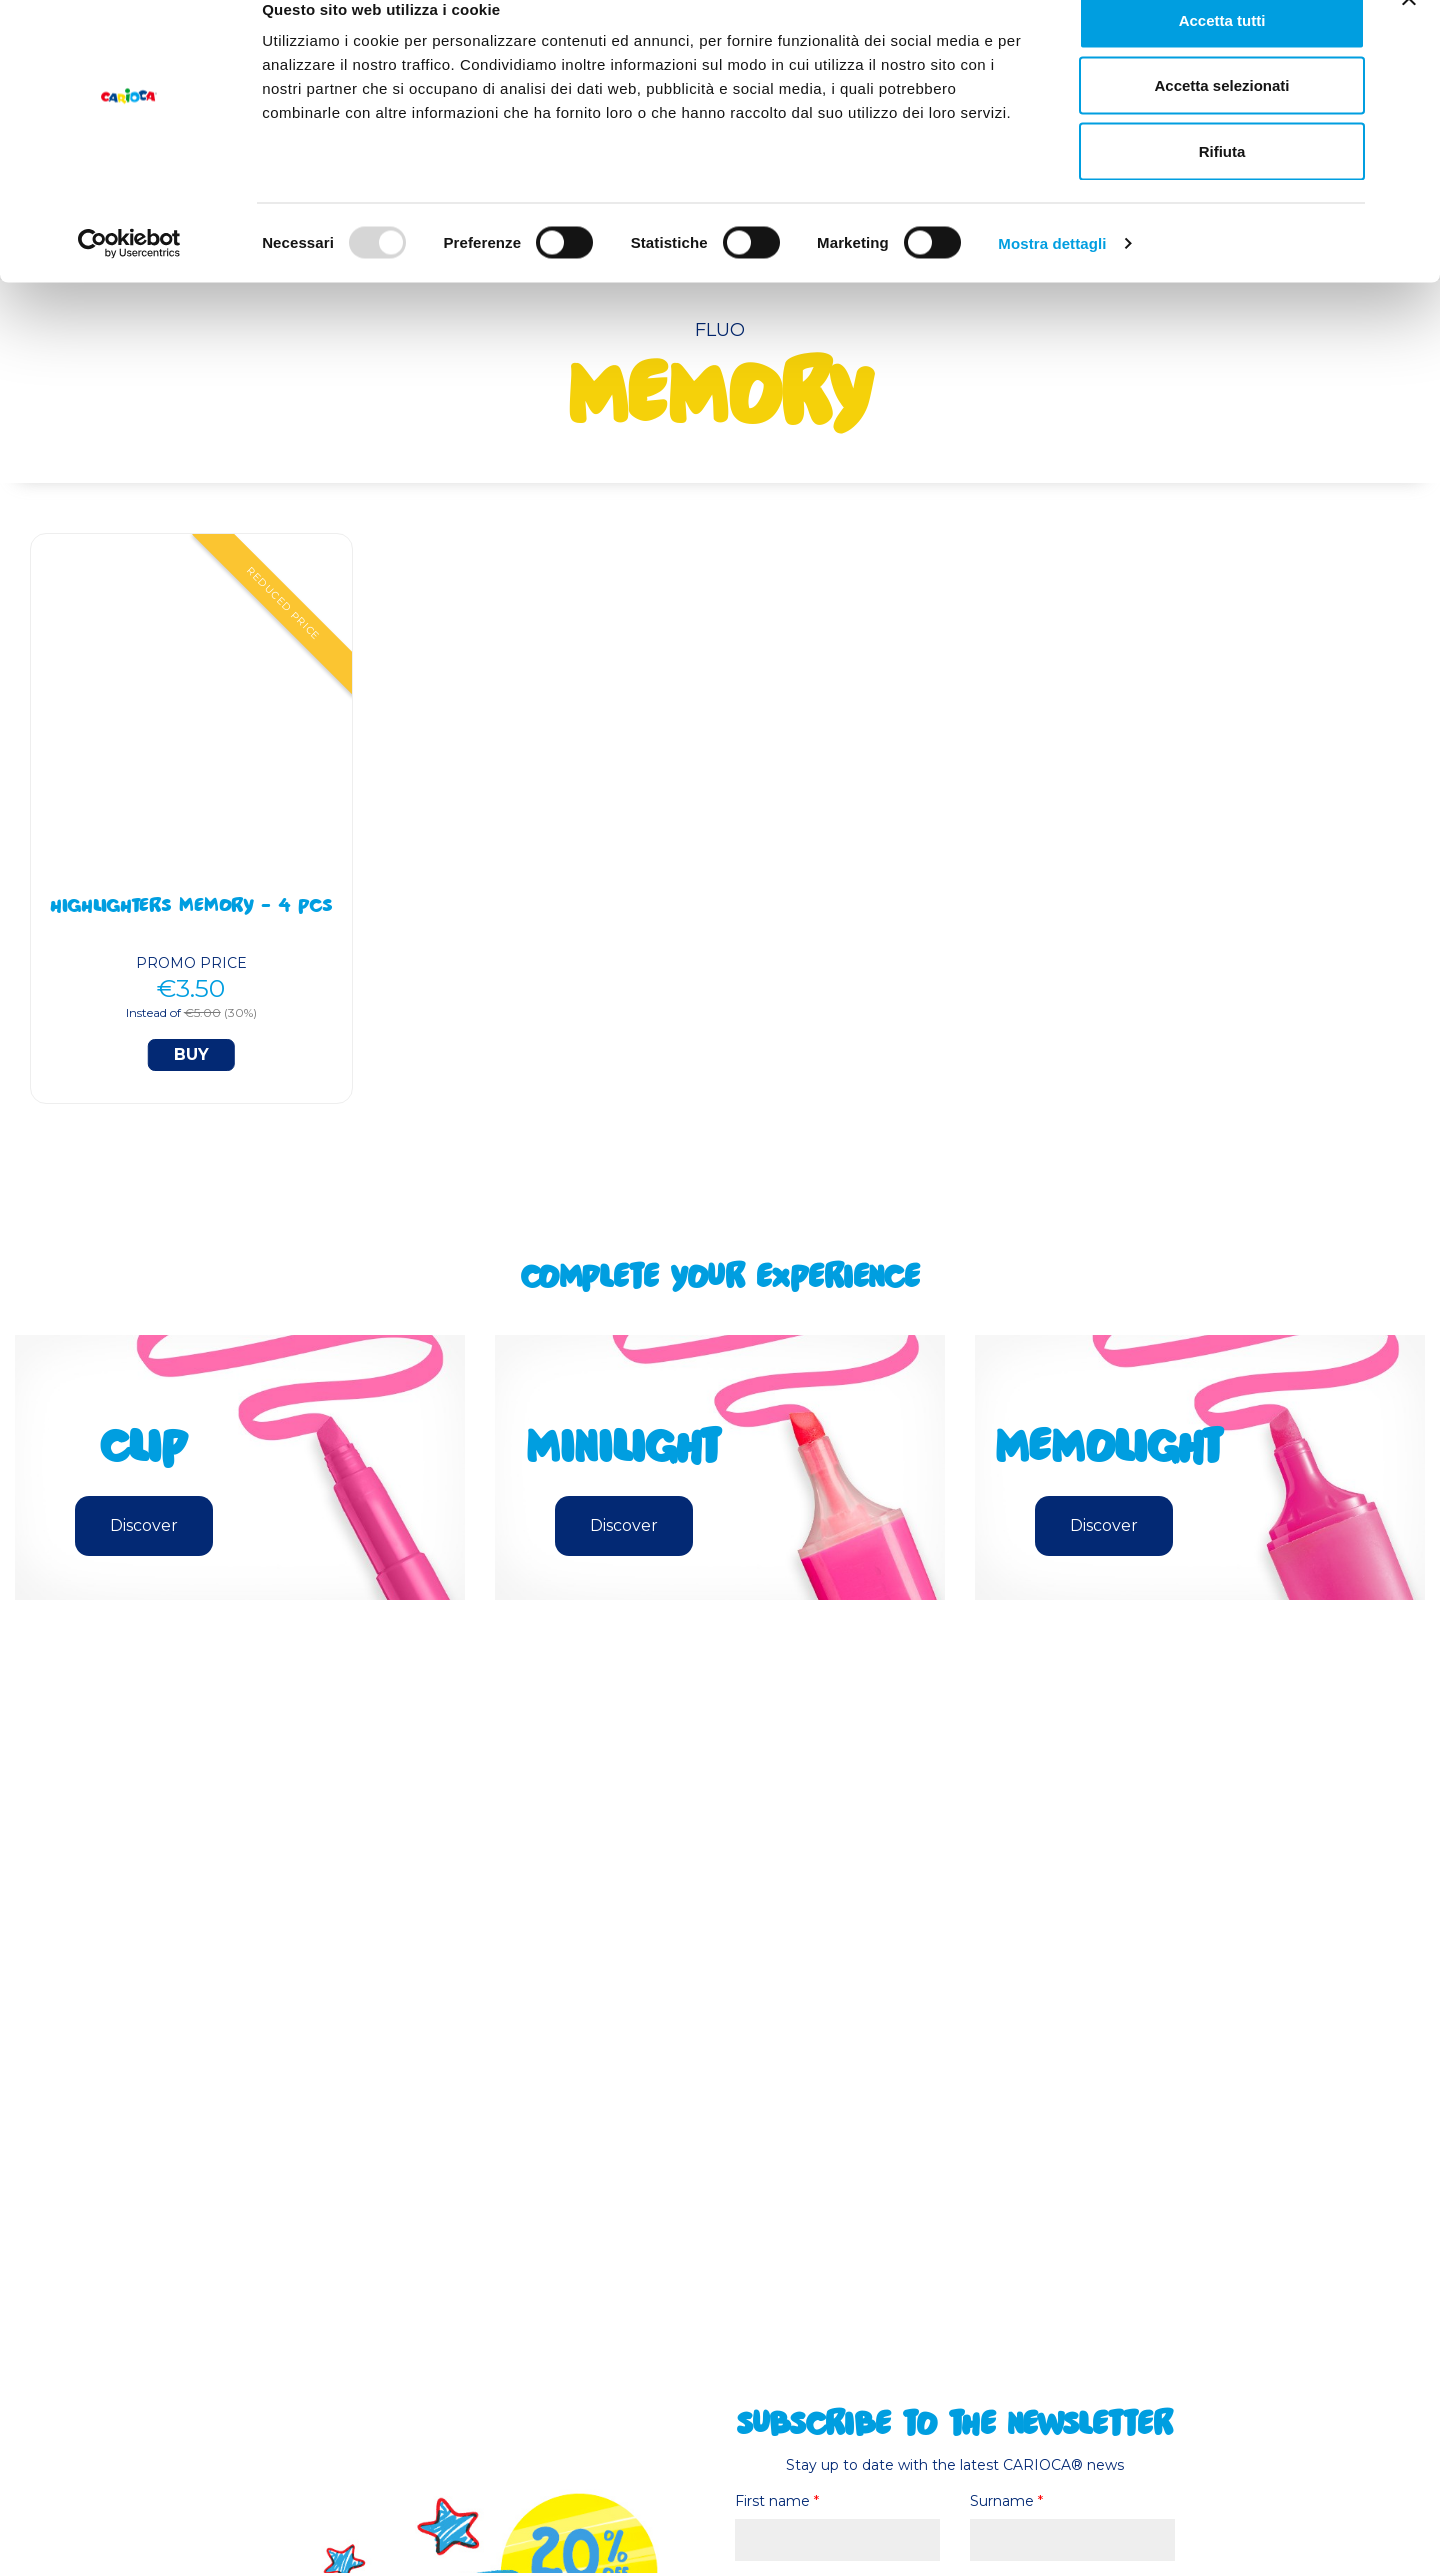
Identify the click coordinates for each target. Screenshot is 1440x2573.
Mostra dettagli (1052, 275)
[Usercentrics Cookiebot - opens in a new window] (129, 276)
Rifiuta (1222, 183)
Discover (144, 1525)
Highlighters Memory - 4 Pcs (191, 908)
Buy (191, 1054)
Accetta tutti (1222, 52)
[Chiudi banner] (1409, 31)
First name (777, 2501)
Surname (1006, 2501)
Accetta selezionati (1221, 118)
